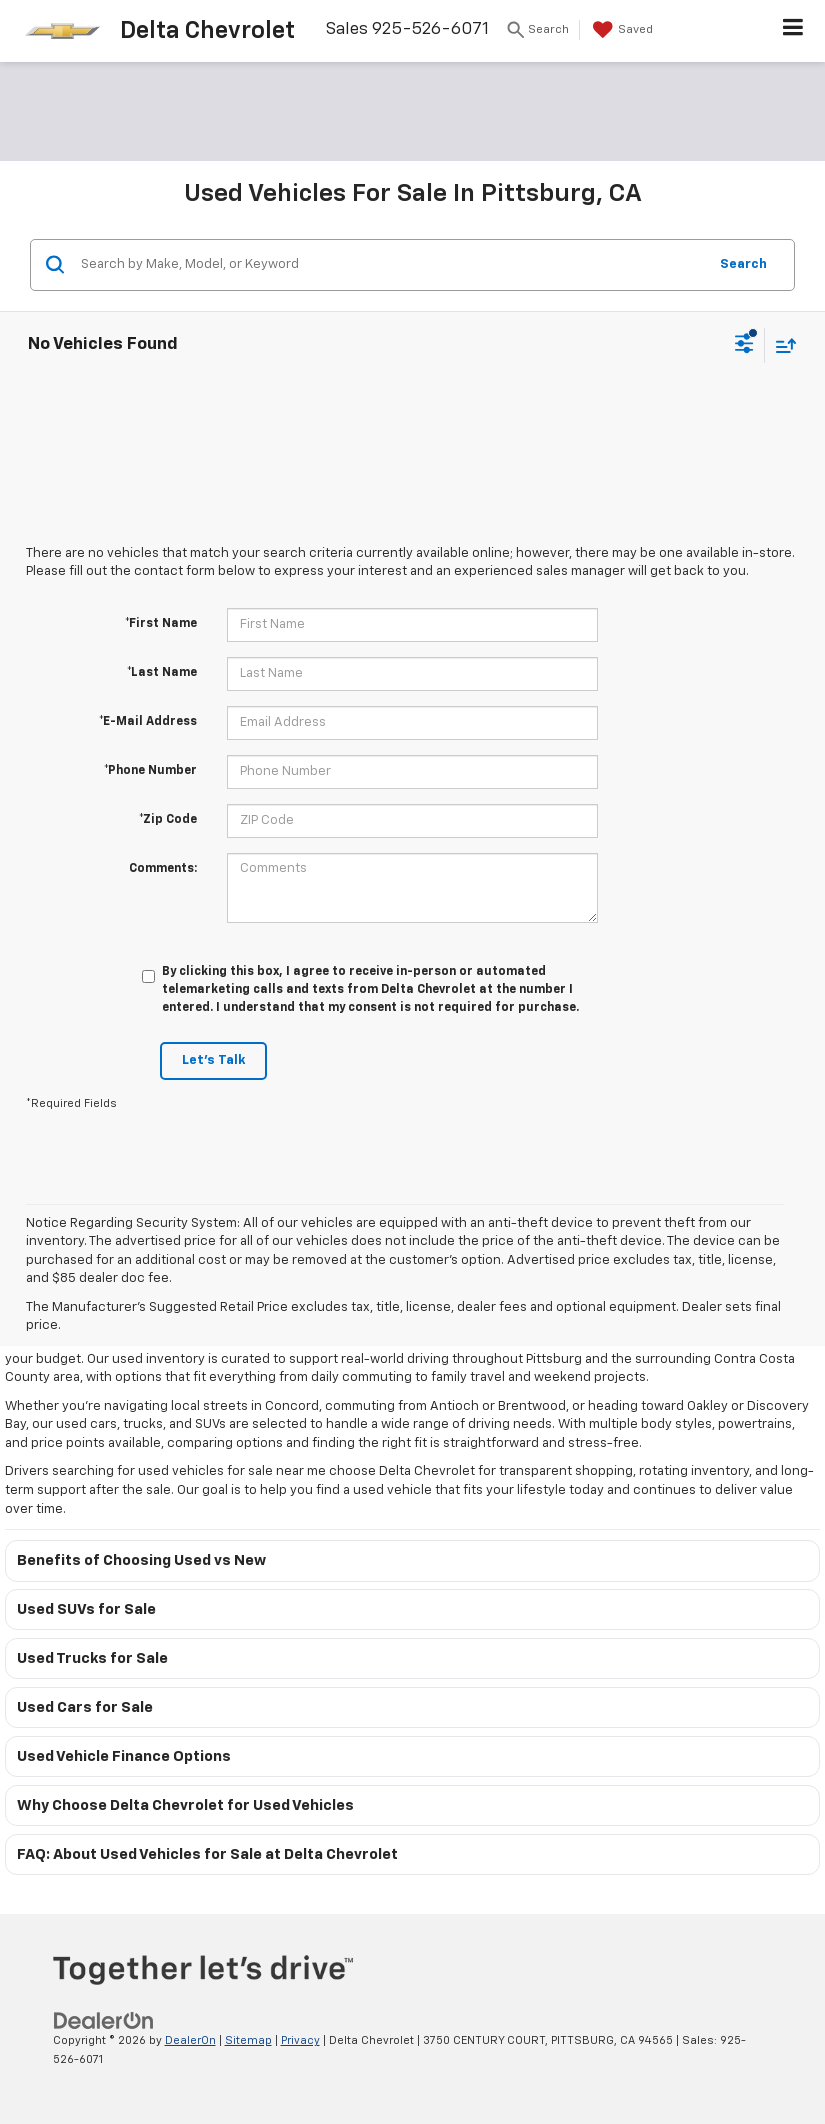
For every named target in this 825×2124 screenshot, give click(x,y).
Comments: (163, 869)
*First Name (161, 624)
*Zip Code (168, 820)
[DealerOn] (104, 2020)
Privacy (300, 2040)
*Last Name (162, 673)
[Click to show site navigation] (793, 31)
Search (743, 264)
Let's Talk (213, 1060)
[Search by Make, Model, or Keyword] (391, 265)
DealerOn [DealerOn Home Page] (190, 2040)
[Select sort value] (781, 345)
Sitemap (248, 2040)
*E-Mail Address (148, 722)
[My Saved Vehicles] (620, 30)
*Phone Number (150, 771)
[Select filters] (744, 346)
